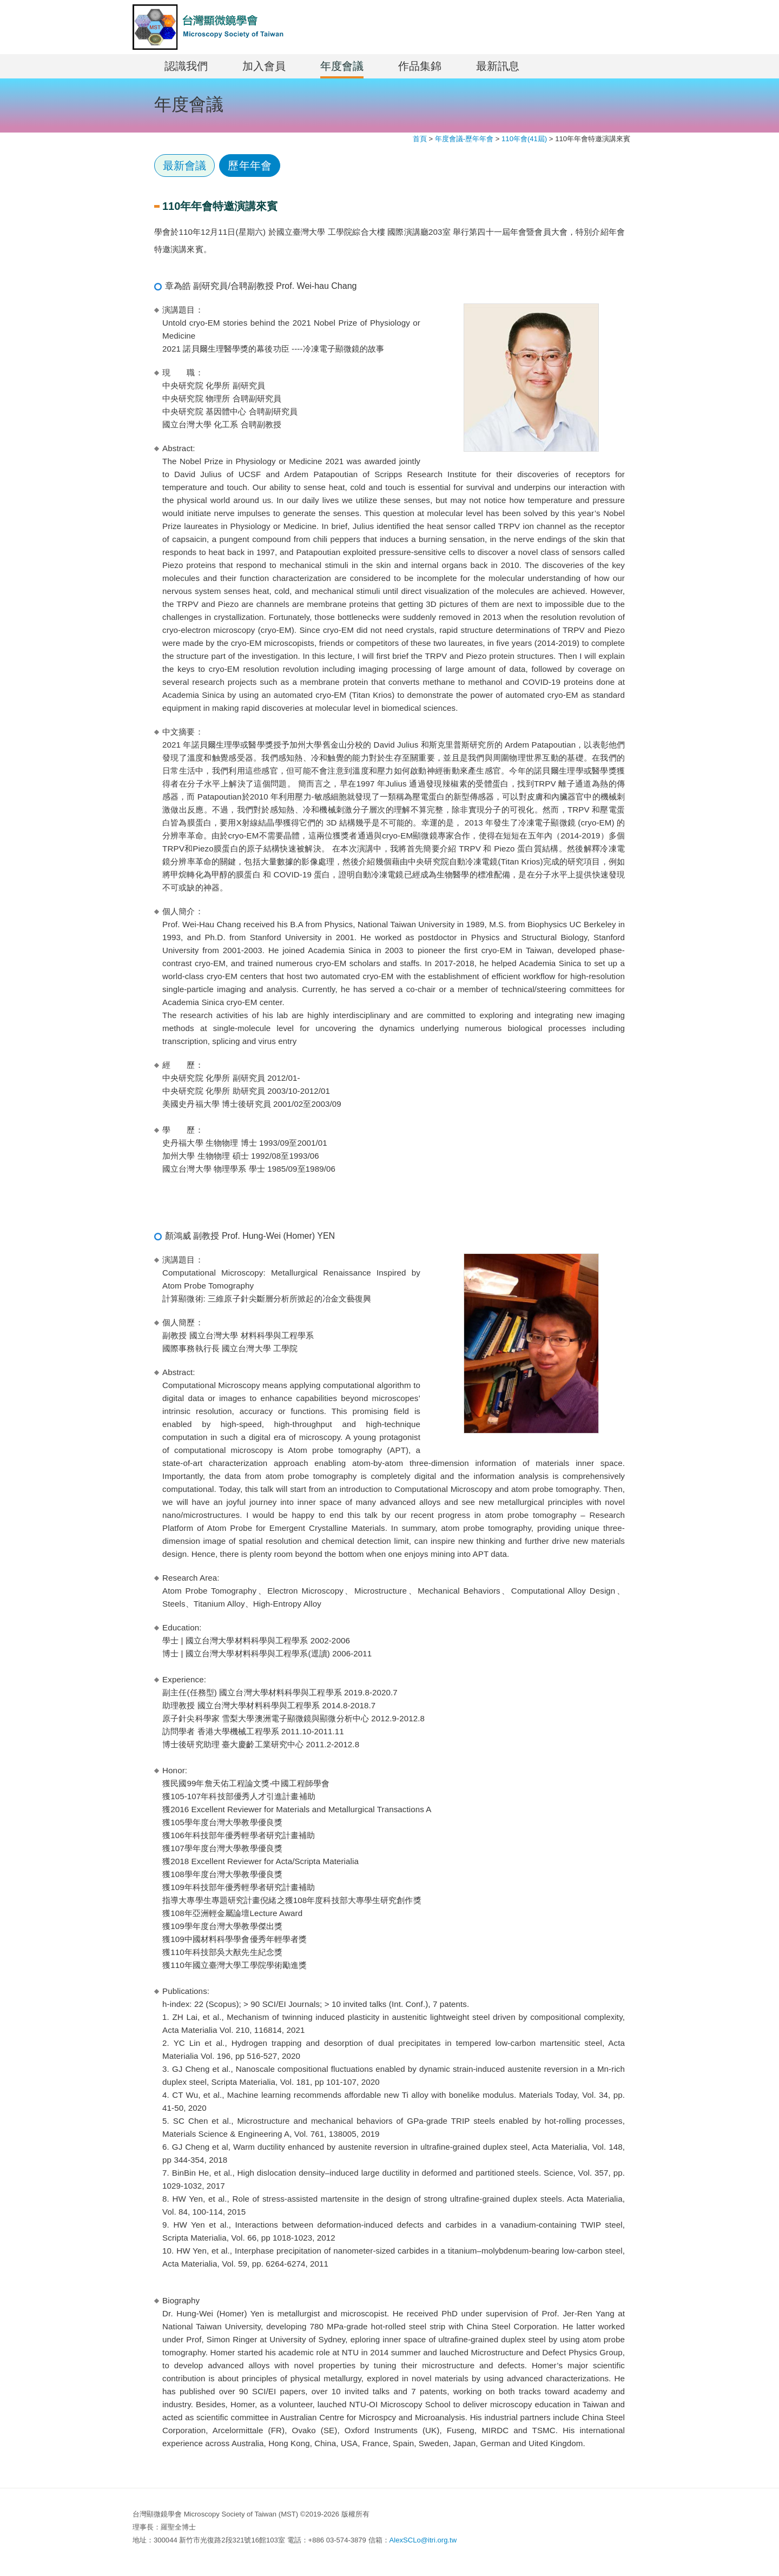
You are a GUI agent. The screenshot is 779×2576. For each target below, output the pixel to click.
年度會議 (342, 66)
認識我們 (186, 66)
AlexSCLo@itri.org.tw (423, 2540)
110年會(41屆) (524, 139)
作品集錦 (419, 66)
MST (208, 27)
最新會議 (184, 165)
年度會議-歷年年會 (464, 139)
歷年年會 (249, 165)
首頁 (420, 139)
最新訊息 (497, 66)
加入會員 (264, 66)
